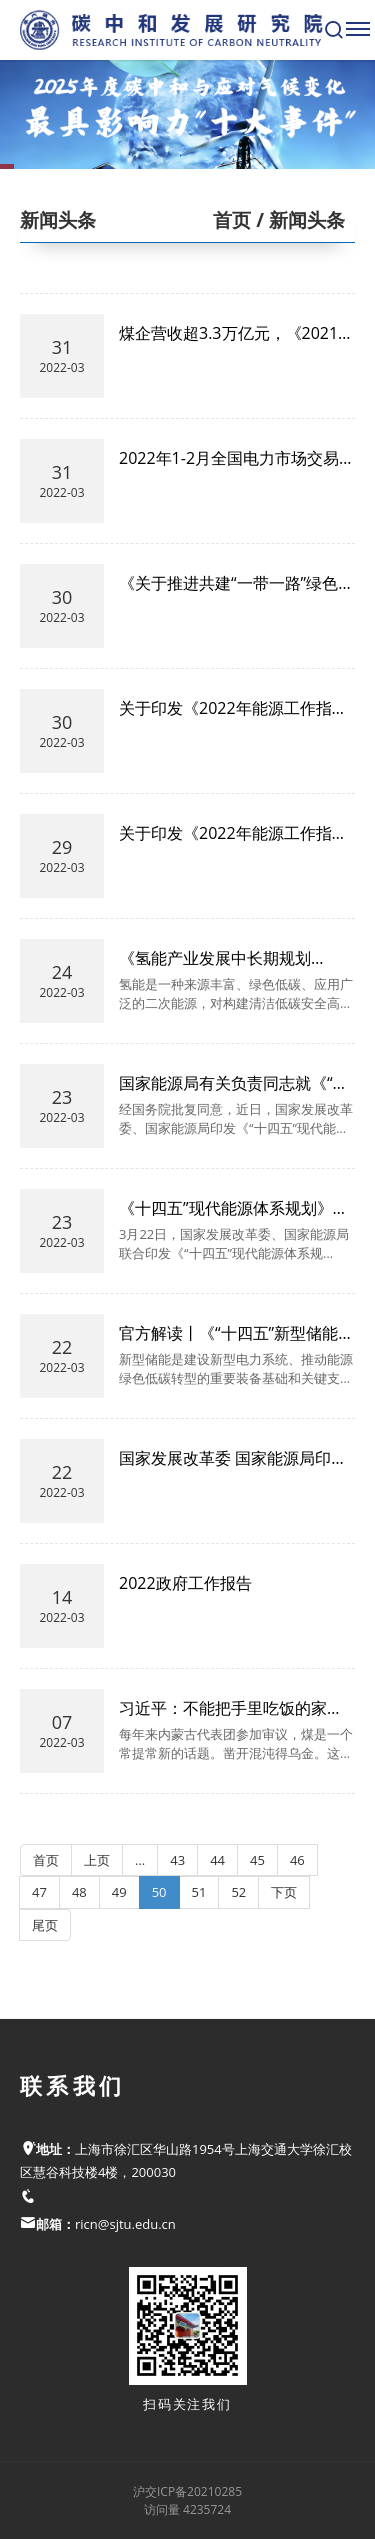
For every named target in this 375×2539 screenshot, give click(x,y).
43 (177, 1860)
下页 (284, 1892)
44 (217, 1860)
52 (238, 1892)
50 (159, 1892)
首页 (232, 220)
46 (297, 1860)
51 (199, 1892)
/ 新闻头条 (298, 220)
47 (39, 1892)
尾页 (45, 1925)
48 (79, 1892)
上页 (97, 1860)
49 (119, 1892)
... (140, 1860)
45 (257, 1860)
